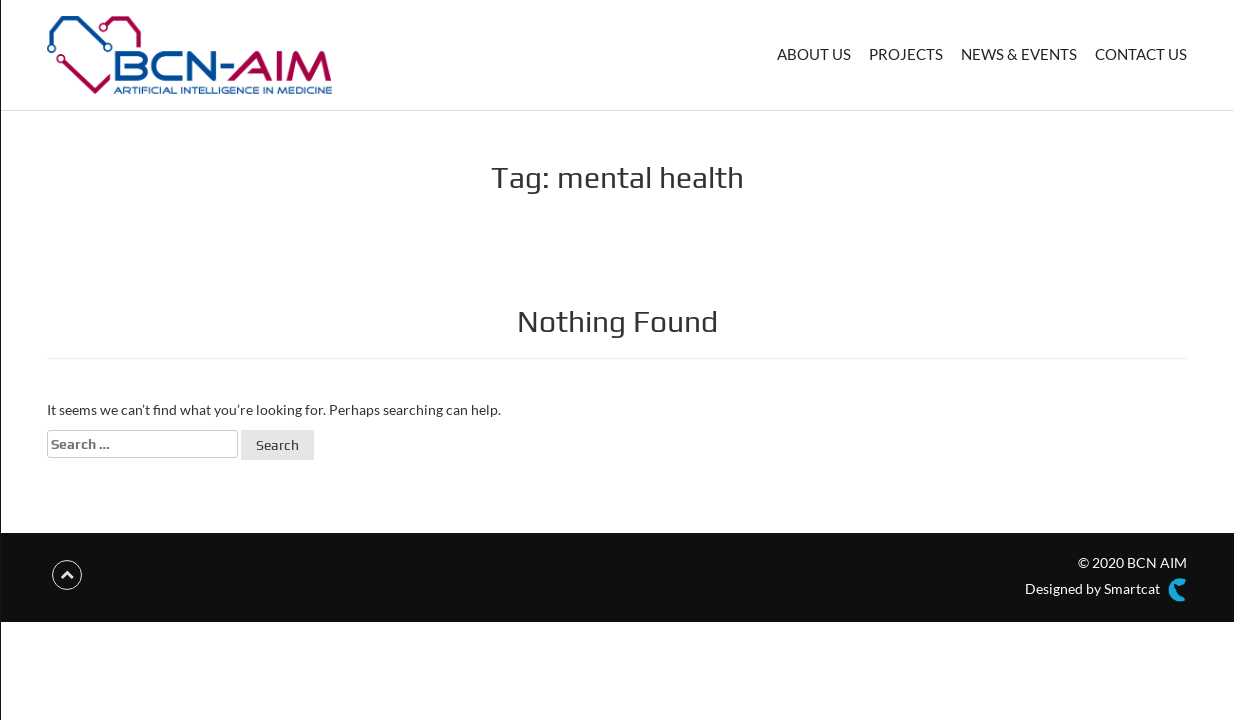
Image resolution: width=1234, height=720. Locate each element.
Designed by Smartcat (1106, 590)
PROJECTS (906, 54)
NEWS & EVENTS (1019, 54)
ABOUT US (814, 54)
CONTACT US (1141, 54)
